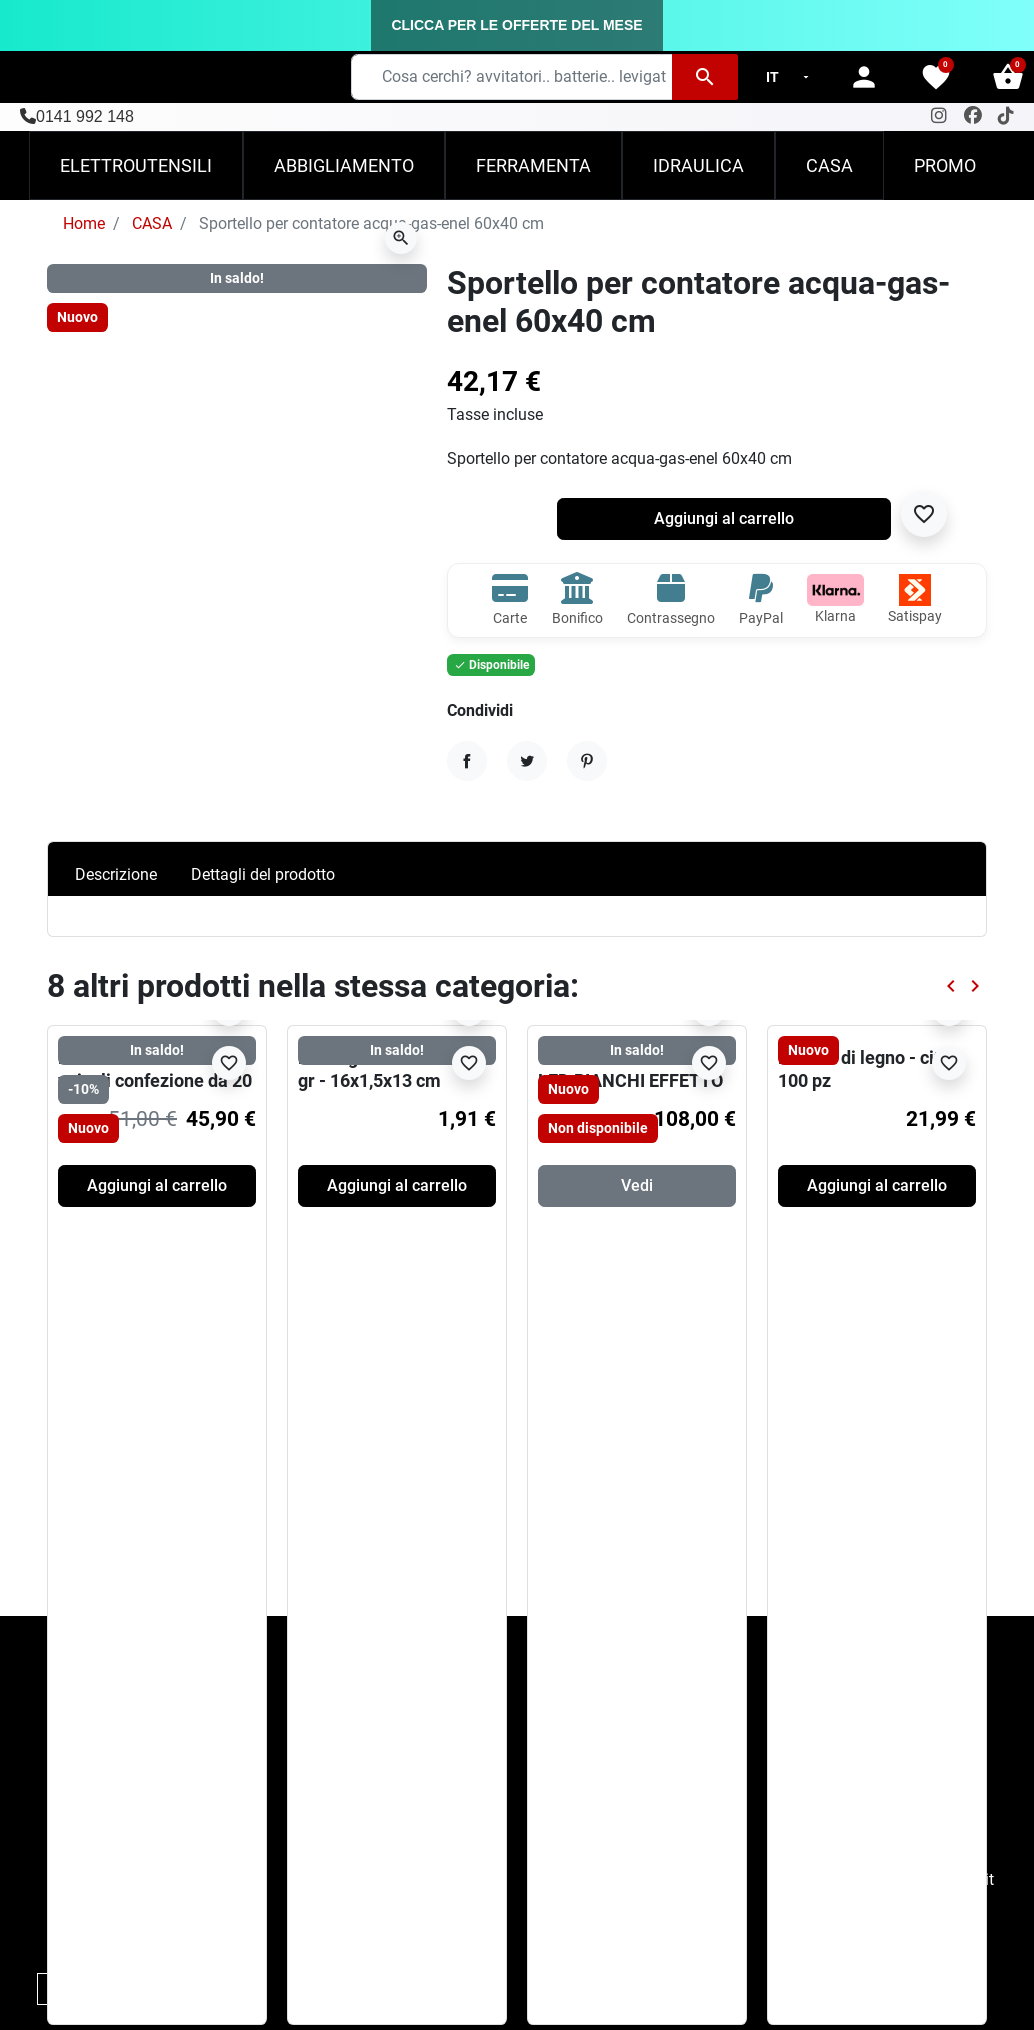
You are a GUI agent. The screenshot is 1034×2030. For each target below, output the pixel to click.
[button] (1008, 77)
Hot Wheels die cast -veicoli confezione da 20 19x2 (155, 1081)
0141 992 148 (85, 116)
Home (84, 223)
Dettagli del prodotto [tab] (263, 874)
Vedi (637, 1185)
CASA (152, 223)
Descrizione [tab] (116, 874)
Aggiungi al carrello (724, 518)
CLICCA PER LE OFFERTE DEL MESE (516, 25)
